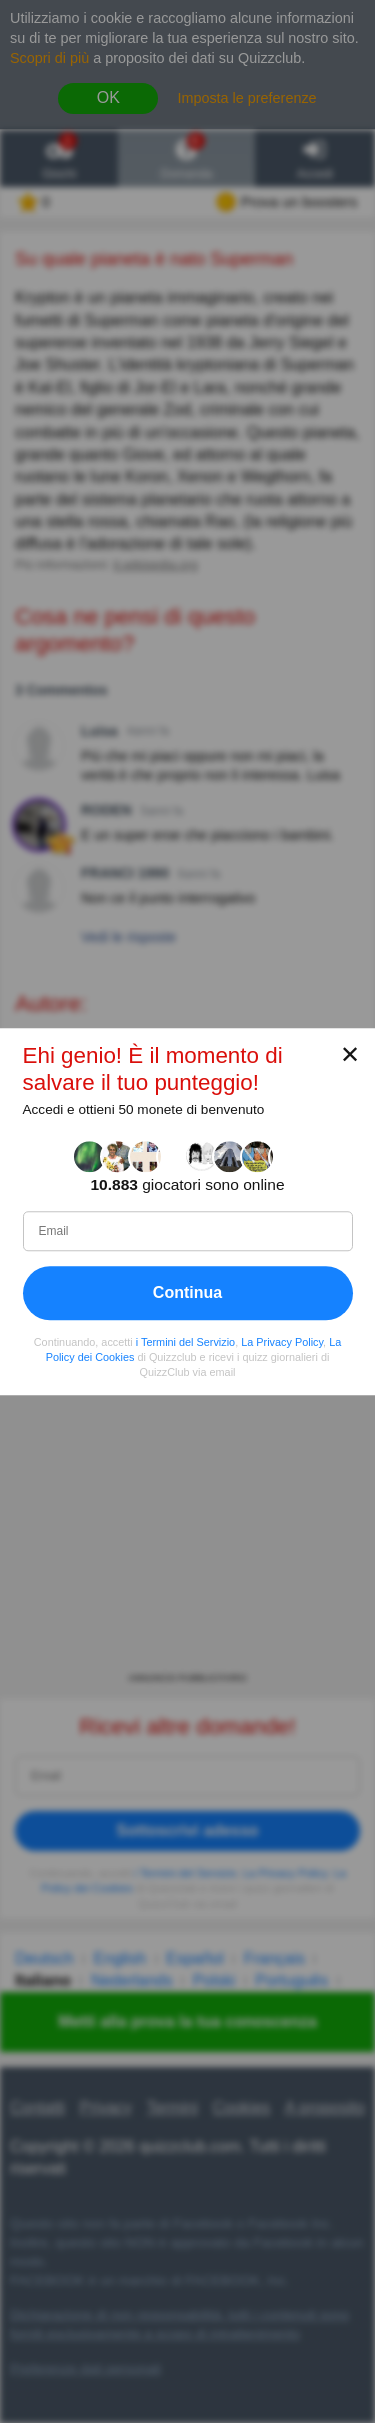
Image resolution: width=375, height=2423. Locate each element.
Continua (187, 1292)
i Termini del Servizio (185, 1342)
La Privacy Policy (282, 1342)
